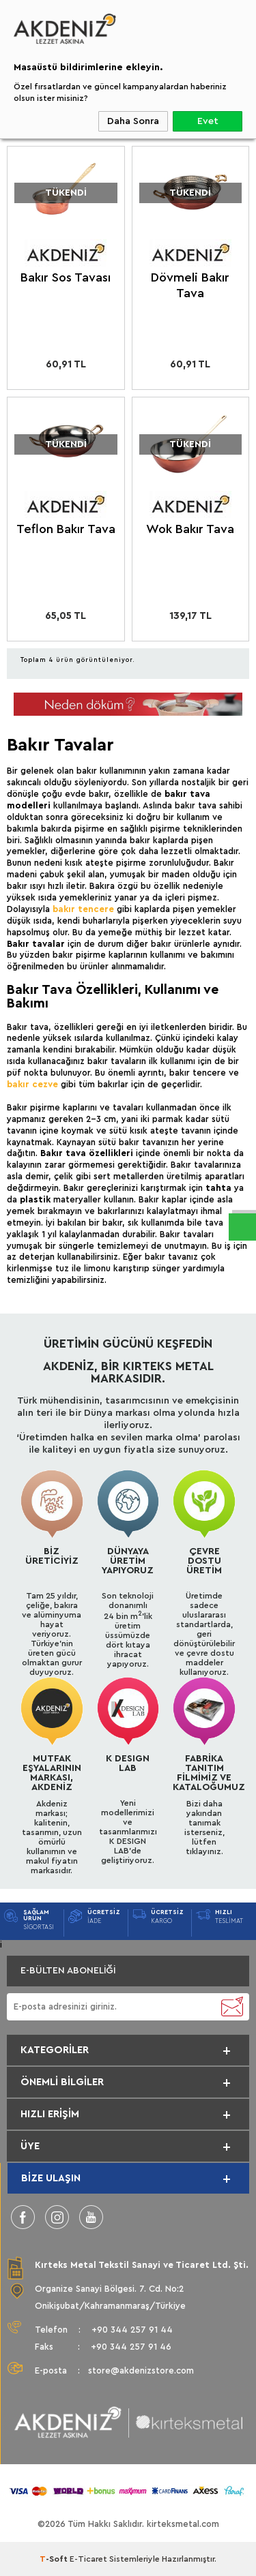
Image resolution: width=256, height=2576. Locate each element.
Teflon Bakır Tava (65, 529)
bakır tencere (83, 909)
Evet (207, 121)
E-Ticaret (88, 2559)
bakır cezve (32, 1084)
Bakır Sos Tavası (65, 277)
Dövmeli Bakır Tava (190, 285)
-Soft (55, 2559)
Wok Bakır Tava (190, 529)
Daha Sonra (133, 121)
